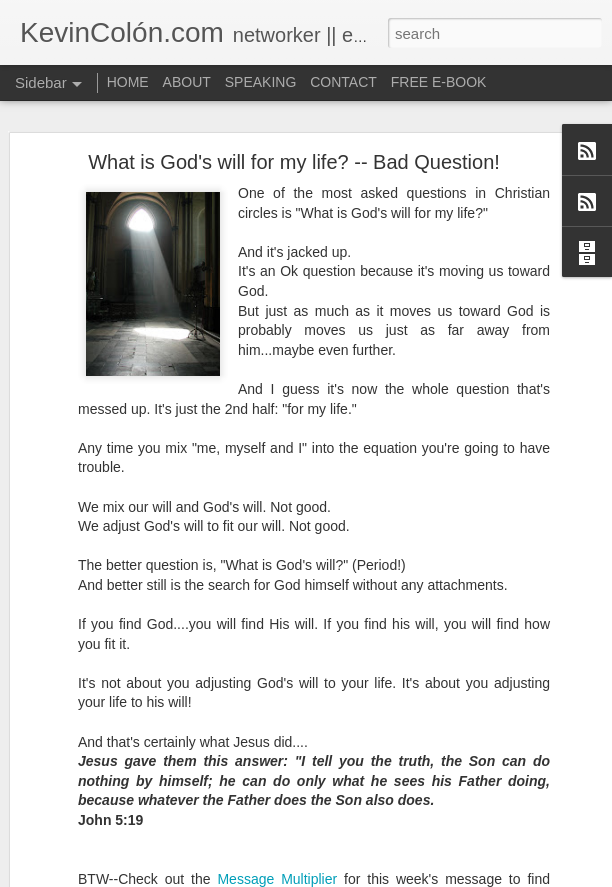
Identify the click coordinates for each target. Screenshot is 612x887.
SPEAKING (261, 82)
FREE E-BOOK (439, 82)
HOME (128, 82)
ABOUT (187, 82)
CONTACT (343, 82)
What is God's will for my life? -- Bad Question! (294, 162)
